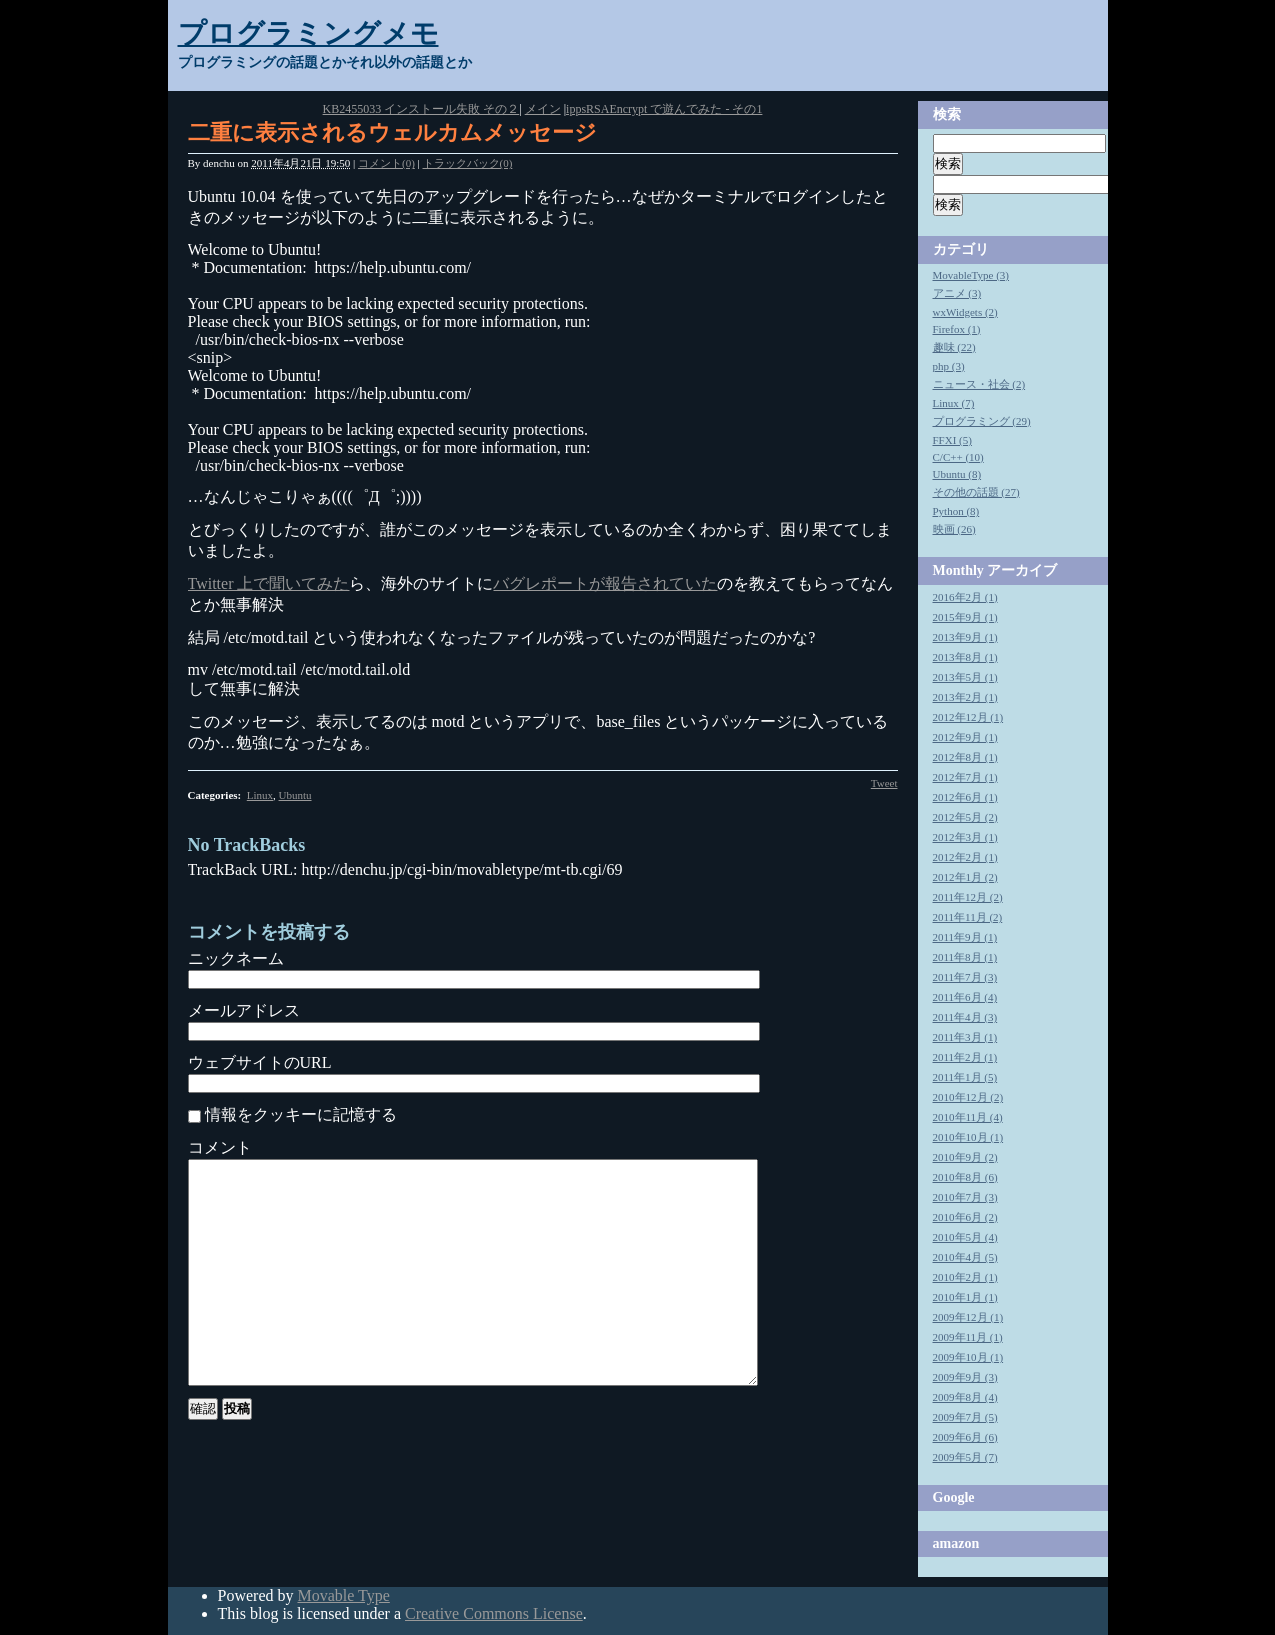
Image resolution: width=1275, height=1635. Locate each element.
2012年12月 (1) (968, 717)
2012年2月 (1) (965, 857)
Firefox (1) (957, 329)
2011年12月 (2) (968, 897)
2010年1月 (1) (965, 1297)
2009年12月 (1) (968, 1317)
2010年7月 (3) (965, 1197)
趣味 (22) (954, 347)
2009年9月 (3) (965, 1377)
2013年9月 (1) (965, 637)
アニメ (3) (957, 293)
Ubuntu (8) (957, 474)
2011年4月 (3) (965, 1017)
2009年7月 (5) (965, 1417)
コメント (220, 1147)
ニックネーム (236, 958)
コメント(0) (386, 163)
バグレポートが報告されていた (605, 583)
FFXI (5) (952, 440)
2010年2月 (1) (965, 1277)
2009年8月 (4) (965, 1397)
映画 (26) (954, 529)
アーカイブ (1022, 570)
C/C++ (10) (958, 457)
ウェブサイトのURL (260, 1062)
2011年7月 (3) (965, 977)
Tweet (884, 783)
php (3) (949, 366)
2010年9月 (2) (965, 1157)
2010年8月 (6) (965, 1177)
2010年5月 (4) (965, 1237)
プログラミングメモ (308, 33)
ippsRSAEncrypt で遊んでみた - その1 (664, 109)
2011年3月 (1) (965, 1037)
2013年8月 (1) (965, 657)
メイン (543, 109)
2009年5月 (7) (965, 1457)
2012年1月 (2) (965, 877)
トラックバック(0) (468, 163)
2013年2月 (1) (965, 697)
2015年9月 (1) (965, 617)
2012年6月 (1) (965, 797)
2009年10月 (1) (968, 1357)
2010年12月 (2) (968, 1097)
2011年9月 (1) (965, 937)
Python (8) (956, 511)
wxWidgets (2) (965, 312)
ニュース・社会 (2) (979, 384)
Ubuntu (295, 795)
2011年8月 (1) (965, 957)
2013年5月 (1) (965, 677)
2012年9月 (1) (965, 737)
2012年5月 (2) (965, 817)
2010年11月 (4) (968, 1117)
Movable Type (343, 1595)
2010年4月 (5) (965, 1257)
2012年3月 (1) (965, 837)
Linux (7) (954, 403)
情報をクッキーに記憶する (301, 1114)
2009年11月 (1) (968, 1337)
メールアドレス (244, 1010)
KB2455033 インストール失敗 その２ (421, 109)
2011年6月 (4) (965, 997)
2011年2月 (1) (965, 1057)
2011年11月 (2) (968, 917)
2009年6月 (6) (965, 1437)
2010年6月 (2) (965, 1217)
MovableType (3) (971, 275)
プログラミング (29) (982, 421)
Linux (260, 795)
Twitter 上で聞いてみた (269, 583)
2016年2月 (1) (965, 597)
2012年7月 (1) (965, 777)
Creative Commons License (494, 1613)
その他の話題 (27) (976, 492)
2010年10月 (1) (968, 1137)
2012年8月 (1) (965, 757)
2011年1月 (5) (965, 1077)
